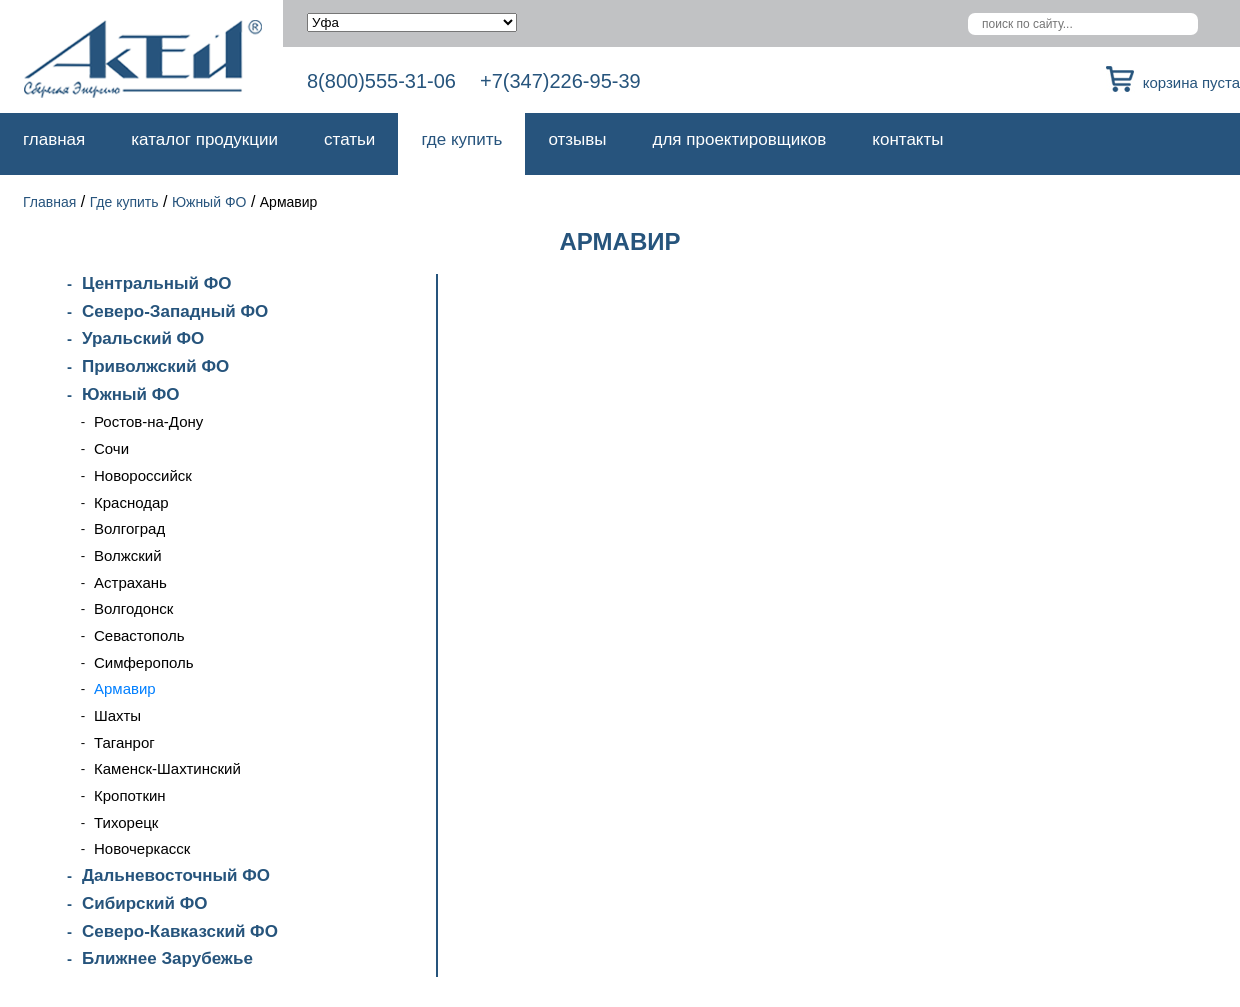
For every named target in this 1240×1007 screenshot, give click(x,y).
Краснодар (131, 502)
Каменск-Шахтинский (167, 768)
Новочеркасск (142, 848)
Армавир (125, 688)
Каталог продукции (204, 139)
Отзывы (577, 139)
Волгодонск (133, 608)
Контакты (907, 139)
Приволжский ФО (155, 366)
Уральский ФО (143, 338)
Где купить (461, 139)
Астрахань (130, 582)
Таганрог (124, 742)
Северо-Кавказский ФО (180, 931)
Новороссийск (143, 475)
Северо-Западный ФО (175, 311)
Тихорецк (126, 822)
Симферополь (144, 662)
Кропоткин (130, 795)
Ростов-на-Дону (148, 421)
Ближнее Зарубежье (167, 958)
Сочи (111, 448)
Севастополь (139, 635)
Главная (54, 139)
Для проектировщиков (740, 139)
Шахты (117, 715)
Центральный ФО (156, 283)
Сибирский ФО (144, 903)
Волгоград (129, 528)
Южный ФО (209, 202)
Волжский (128, 555)
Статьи (349, 139)
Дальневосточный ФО (176, 875)
